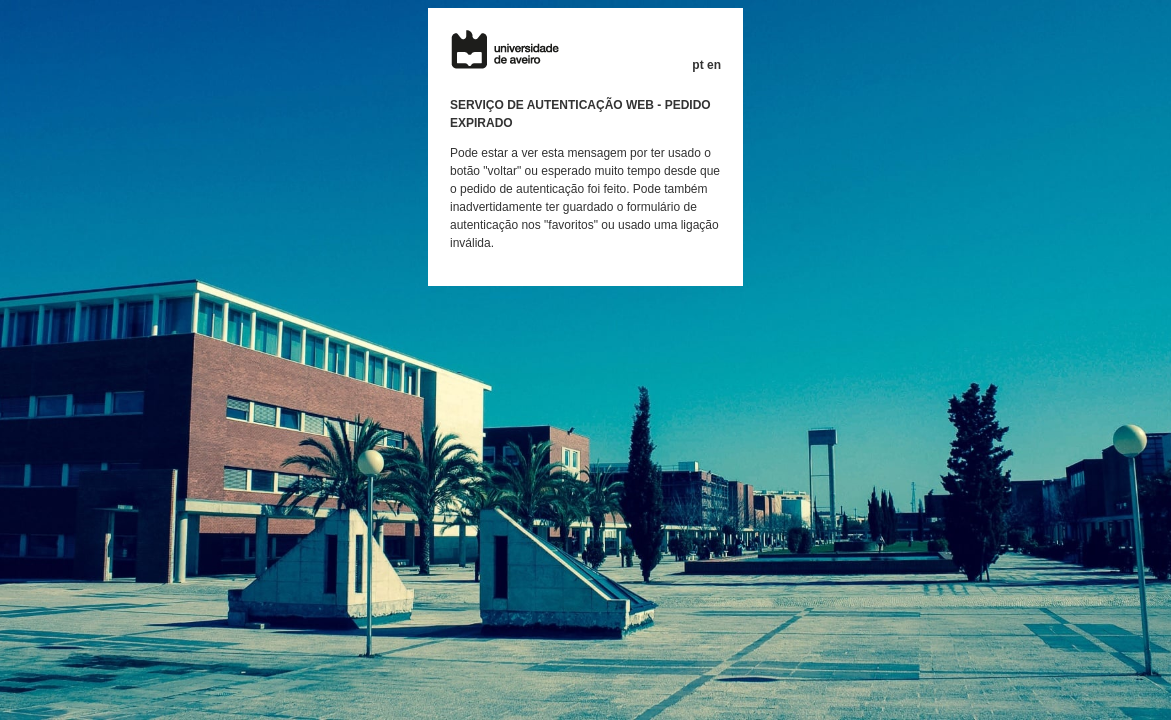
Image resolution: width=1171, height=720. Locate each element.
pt (697, 65)
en (714, 65)
